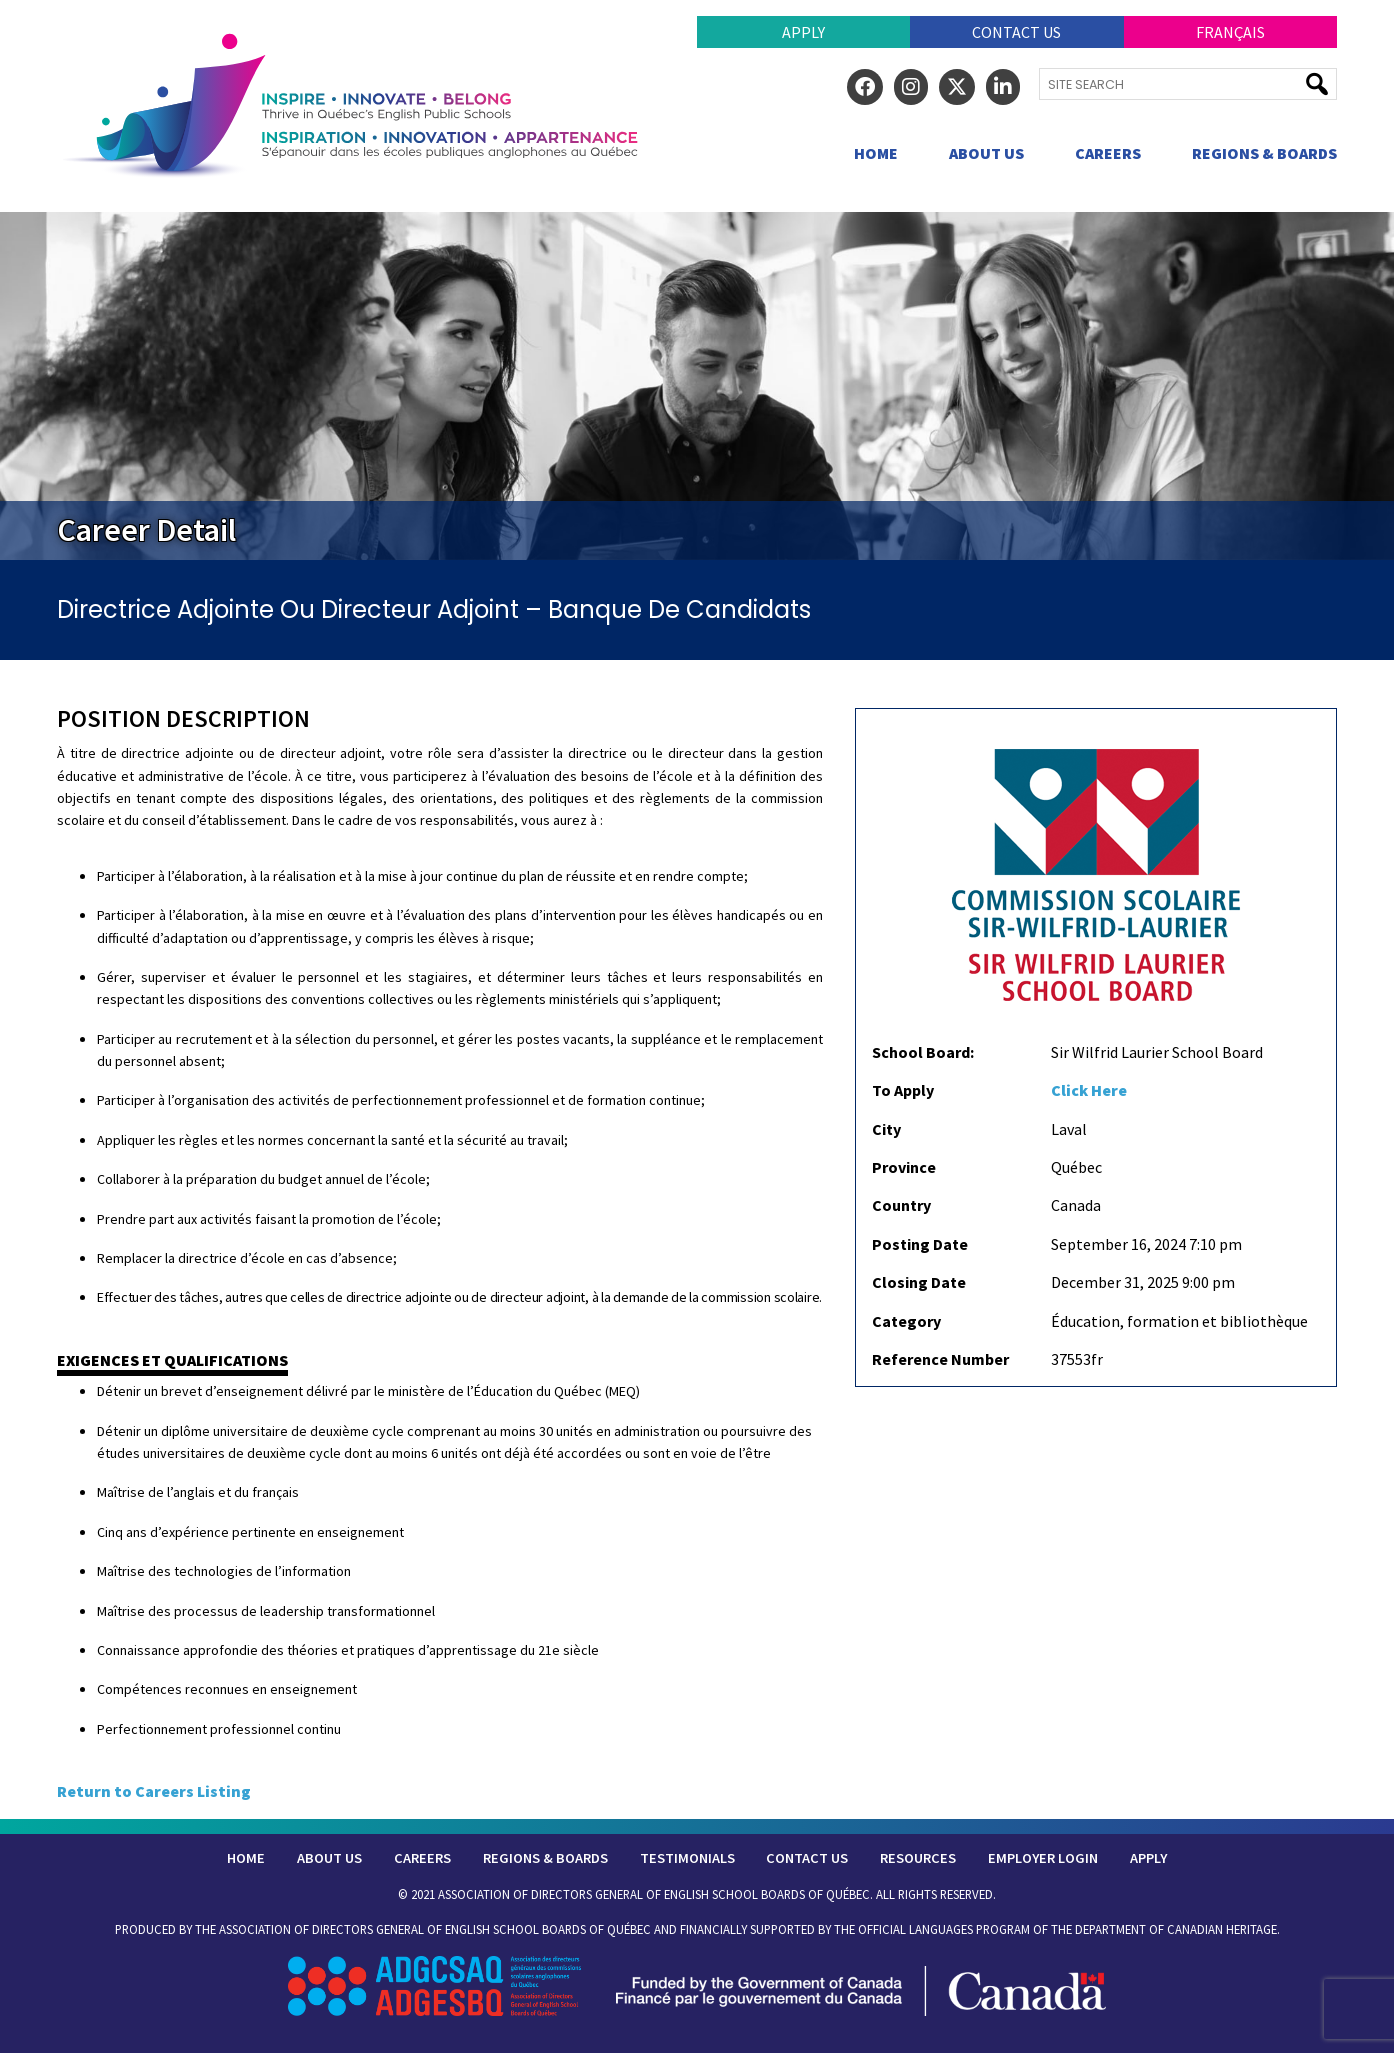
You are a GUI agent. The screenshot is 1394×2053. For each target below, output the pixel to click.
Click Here (1089, 1090)
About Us (986, 153)
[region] (697, 386)
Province (904, 1167)
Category (906, 1321)
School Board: (923, 1052)
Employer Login (1043, 1858)
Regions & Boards (1264, 153)
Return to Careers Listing (154, 1791)
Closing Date (919, 1282)
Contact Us (1016, 32)
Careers (1108, 153)
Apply (803, 32)
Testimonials (687, 1858)
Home (876, 153)
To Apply (903, 1090)
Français (1230, 32)
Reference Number (940, 1359)
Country (901, 1205)
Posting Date (920, 1244)
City (886, 1129)
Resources (918, 1858)
